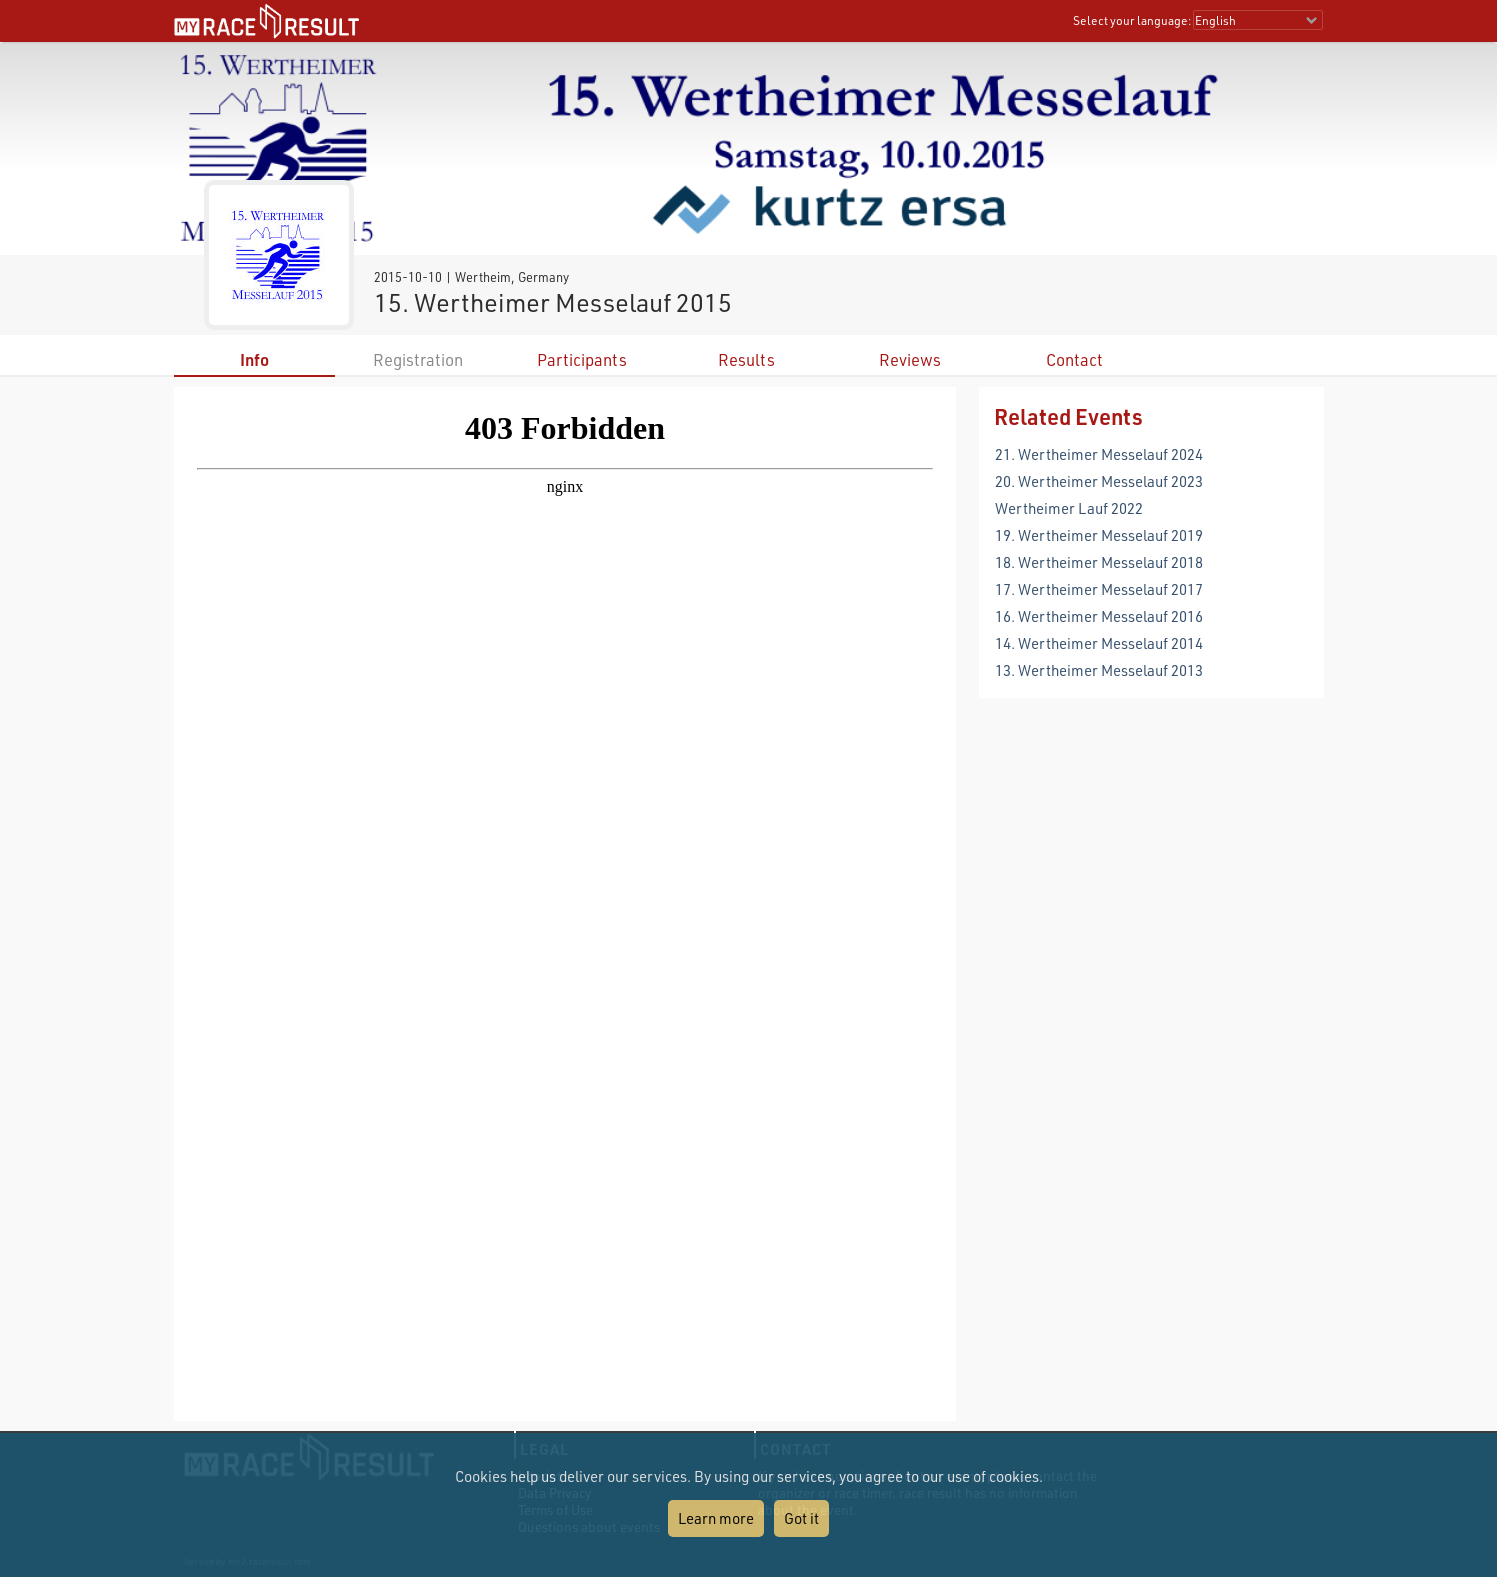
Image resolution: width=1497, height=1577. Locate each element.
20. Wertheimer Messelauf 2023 (1099, 481)
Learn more (716, 1518)
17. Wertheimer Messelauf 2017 (1099, 589)
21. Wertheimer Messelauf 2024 (1099, 454)
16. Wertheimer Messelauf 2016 (1099, 616)
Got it (801, 1518)
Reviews (910, 359)
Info (254, 359)
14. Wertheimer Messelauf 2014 (1099, 643)
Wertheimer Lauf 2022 (1069, 508)
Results (746, 359)
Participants (582, 359)
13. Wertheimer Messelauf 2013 (1099, 670)
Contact (1074, 359)
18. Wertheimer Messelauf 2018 (1099, 562)
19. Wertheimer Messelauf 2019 (1099, 535)
